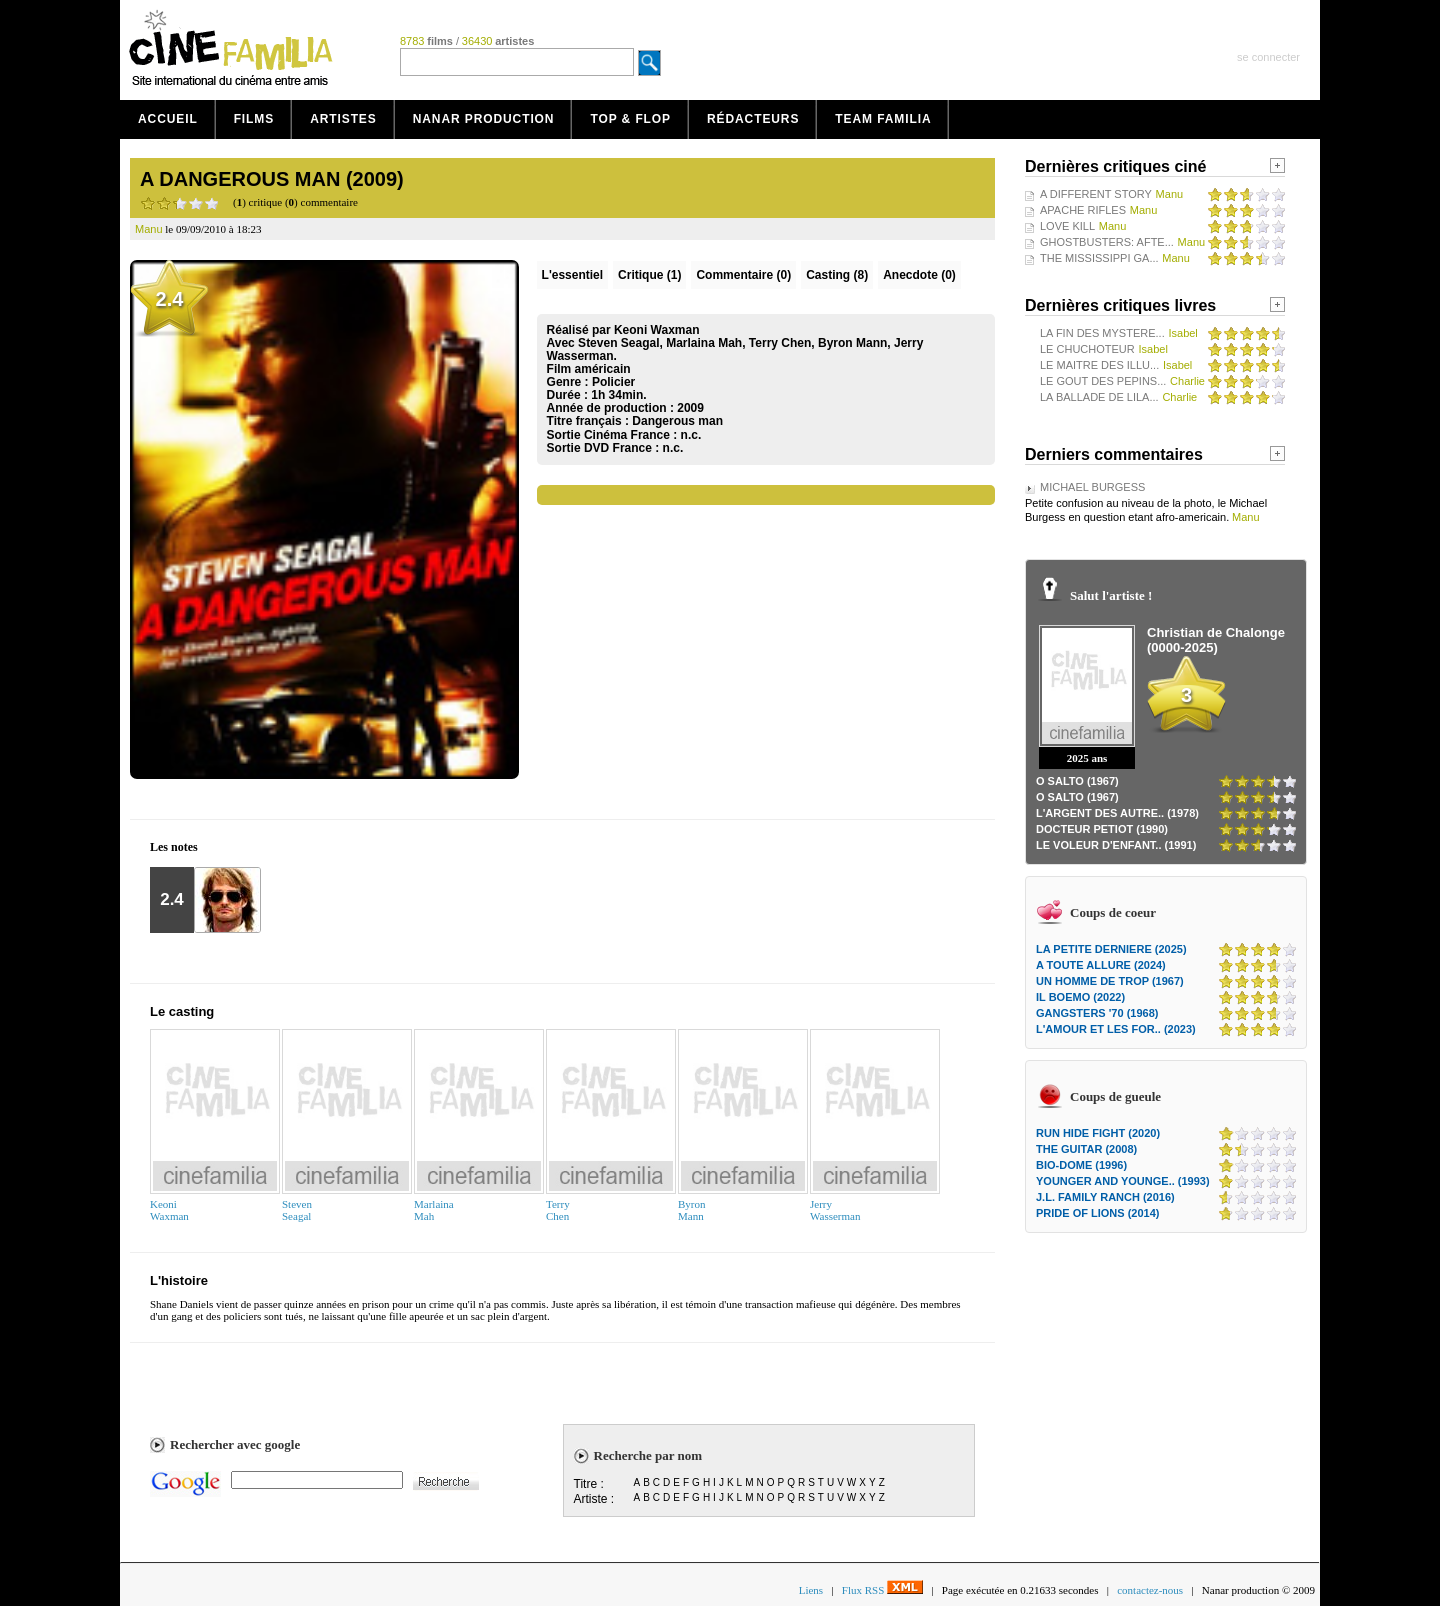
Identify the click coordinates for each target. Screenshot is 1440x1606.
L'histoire (179, 1280)
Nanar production (484, 119)
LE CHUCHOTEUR (1087, 349)
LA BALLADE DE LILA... (1099, 397)
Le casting (182, 1011)
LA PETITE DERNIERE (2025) (1111, 949)
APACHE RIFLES (1083, 210)
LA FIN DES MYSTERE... (1102, 333)
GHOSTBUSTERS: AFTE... (1107, 242)
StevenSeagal (297, 1210)
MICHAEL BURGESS (1092, 487)
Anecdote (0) (919, 275)
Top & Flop (630, 119)
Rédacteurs (753, 119)
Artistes (343, 119)
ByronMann (692, 1210)
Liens (811, 1590)
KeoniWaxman (169, 1210)
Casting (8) (837, 275)
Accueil (168, 119)
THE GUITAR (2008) (1086, 1149)
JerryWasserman (835, 1210)
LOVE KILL (1067, 226)
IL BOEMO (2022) (1080, 997)
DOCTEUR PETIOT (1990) (1102, 829)
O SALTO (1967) (1077, 781)
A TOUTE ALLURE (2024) (1101, 965)
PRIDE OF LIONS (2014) (1097, 1213)
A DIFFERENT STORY (1096, 194)
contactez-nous (1150, 1590)
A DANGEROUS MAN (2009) (272, 179)
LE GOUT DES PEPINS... (1103, 381)
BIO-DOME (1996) (1081, 1165)
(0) (743, 275)
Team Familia (883, 119)
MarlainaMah (434, 1210)
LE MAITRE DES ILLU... (1099, 365)
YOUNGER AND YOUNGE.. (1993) (1123, 1181)
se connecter (1268, 57)
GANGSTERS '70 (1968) (1097, 1013)
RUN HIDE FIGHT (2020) (1098, 1133)
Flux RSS (882, 1590)
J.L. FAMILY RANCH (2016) (1105, 1197)
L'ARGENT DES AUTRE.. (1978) (1117, 813)
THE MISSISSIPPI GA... (1099, 258)
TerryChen (558, 1210)
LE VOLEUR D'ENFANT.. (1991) (1116, 845)
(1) (649, 275)
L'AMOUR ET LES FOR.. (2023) (1116, 1029)
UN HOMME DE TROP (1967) (1110, 981)
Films (254, 119)
